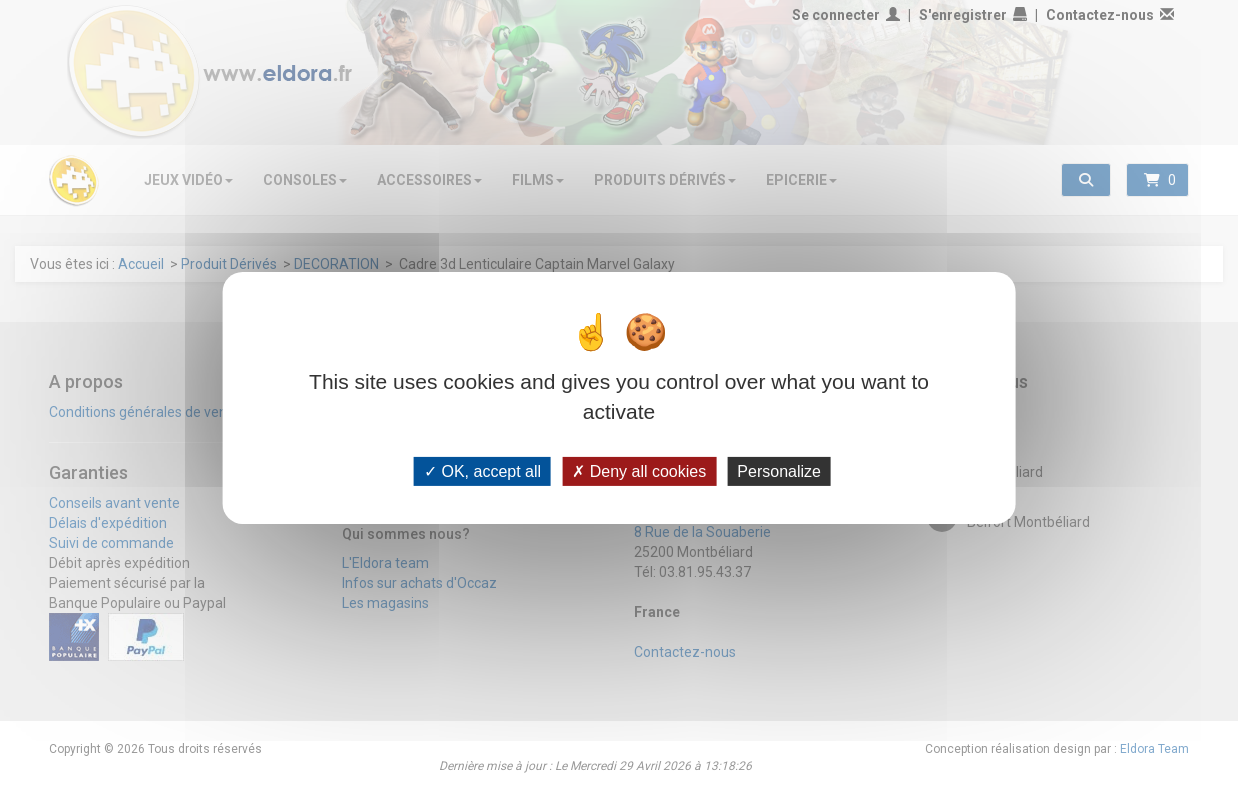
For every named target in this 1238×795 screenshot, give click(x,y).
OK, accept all (482, 470)
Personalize (779, 470)
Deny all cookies (639, 470)
